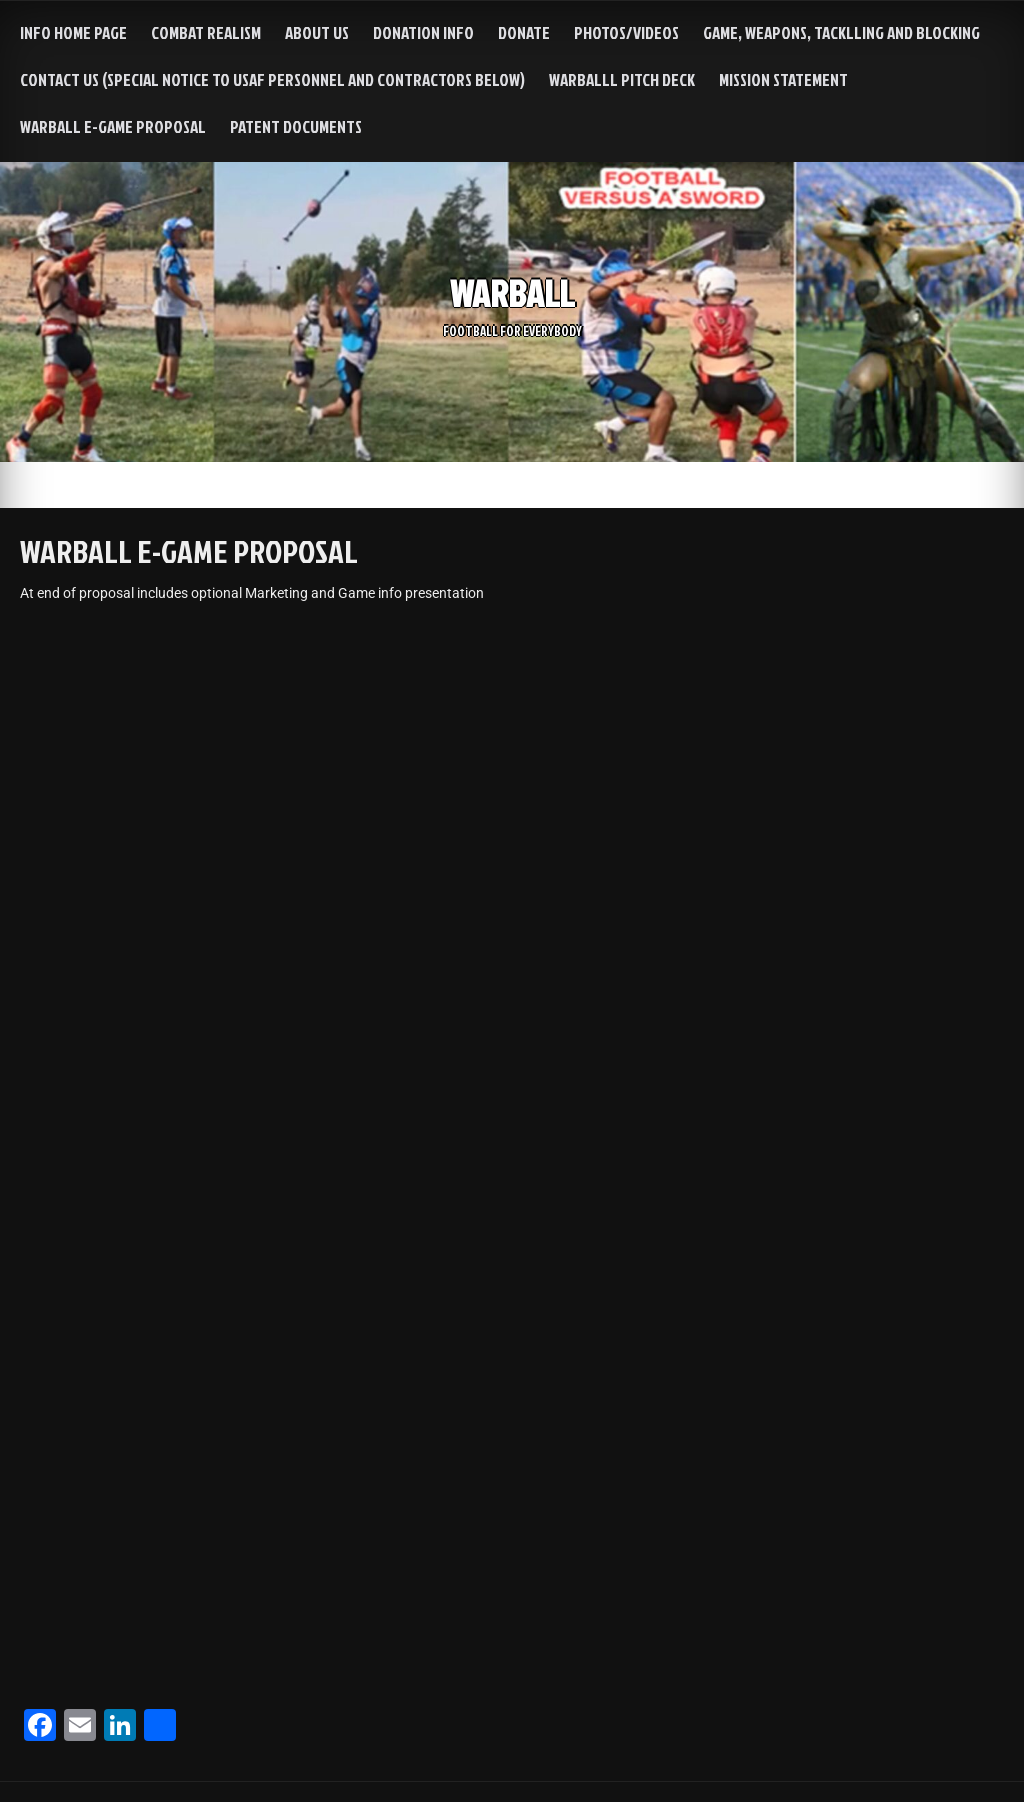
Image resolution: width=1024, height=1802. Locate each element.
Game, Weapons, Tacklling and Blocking (841, 32)
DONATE (524, 32)
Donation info (423, 32)
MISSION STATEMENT (783, 79)
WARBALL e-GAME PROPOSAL (113, 126)
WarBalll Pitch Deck (622, 79)
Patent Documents (296, 126)
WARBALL (512, 292)
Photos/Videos (626, 32)
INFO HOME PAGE (73, 32)
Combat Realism (206, 32)
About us (317, 32)
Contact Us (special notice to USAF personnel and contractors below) (272, 79)
